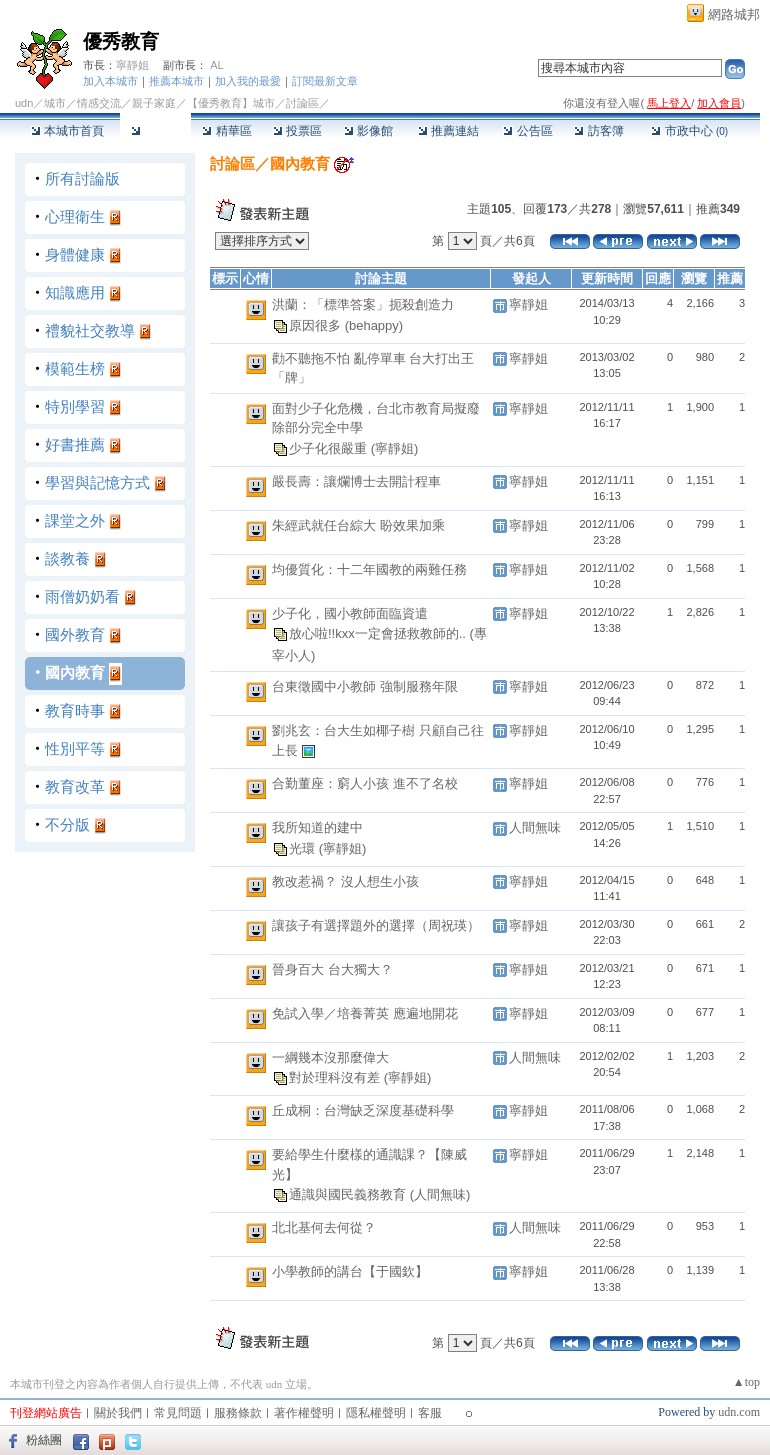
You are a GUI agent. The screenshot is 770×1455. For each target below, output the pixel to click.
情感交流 (99, 103)
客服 (430, 1413)
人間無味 (535, 827)
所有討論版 (82, 178)
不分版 (67, 824)
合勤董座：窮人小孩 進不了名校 (365, 783)
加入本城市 (110, 81)
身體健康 (75, 254)
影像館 (368, 131)
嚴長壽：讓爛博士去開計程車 (356, 481)
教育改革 (75, 786)
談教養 (67, 558)
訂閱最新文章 (325, 81)
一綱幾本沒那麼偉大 (330, 1057)
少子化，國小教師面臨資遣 (350, 613)
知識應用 (75, 292)
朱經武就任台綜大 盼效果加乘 (358, 525)
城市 (55, 103)
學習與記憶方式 (97, 482)
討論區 (155, 131)
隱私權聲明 (376, 1413)
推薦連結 (448, 131)
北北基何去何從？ (324, 1227)
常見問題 (178, 1413)
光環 (304, 847)
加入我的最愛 (248, 81)
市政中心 (689, 131)
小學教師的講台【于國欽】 (350, 1271)
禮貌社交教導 (90, 330)
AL (216, 65)
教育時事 (75, 710)
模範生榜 (75, 368)
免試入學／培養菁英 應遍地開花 (365, 1013)
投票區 (297, 131)
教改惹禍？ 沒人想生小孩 (345, 881)
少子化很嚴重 (330, 447)
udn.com (739, 1412)
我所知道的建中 (317, 827)
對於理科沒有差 (336, 1077)
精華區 (226, 131)
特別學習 (75, 406)
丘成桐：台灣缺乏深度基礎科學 (363, 1110)
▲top (746, 1382)
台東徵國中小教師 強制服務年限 (365, 686)
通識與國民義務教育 (349, 1194)
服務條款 (238, 1413)
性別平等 (75, 748)
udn (24, 103)
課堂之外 (75, 520)
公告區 (527, 131)
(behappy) (374, 324)
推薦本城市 (176, 81)
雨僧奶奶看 (82, 596)
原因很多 (317, 324)
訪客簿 (598, 131)
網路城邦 (734, 14)
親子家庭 (154, 103)
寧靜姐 (132, 65)
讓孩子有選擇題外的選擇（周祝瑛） (376, 925)
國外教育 (75, 634)
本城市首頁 (67, 131)
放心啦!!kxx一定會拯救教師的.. (379, 633)
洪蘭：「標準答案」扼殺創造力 (363, 304)
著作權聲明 (304, 1413)
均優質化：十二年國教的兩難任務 (369, 569)
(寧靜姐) (395, 447)
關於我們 (118, 1413)
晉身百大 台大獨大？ (332, 969)
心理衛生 (75, 216)
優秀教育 (121, 41)
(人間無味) (440, 1194)
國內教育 (75, 672)
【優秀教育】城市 (231, 103)
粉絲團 (44, 1440)
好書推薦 (75, 444)
